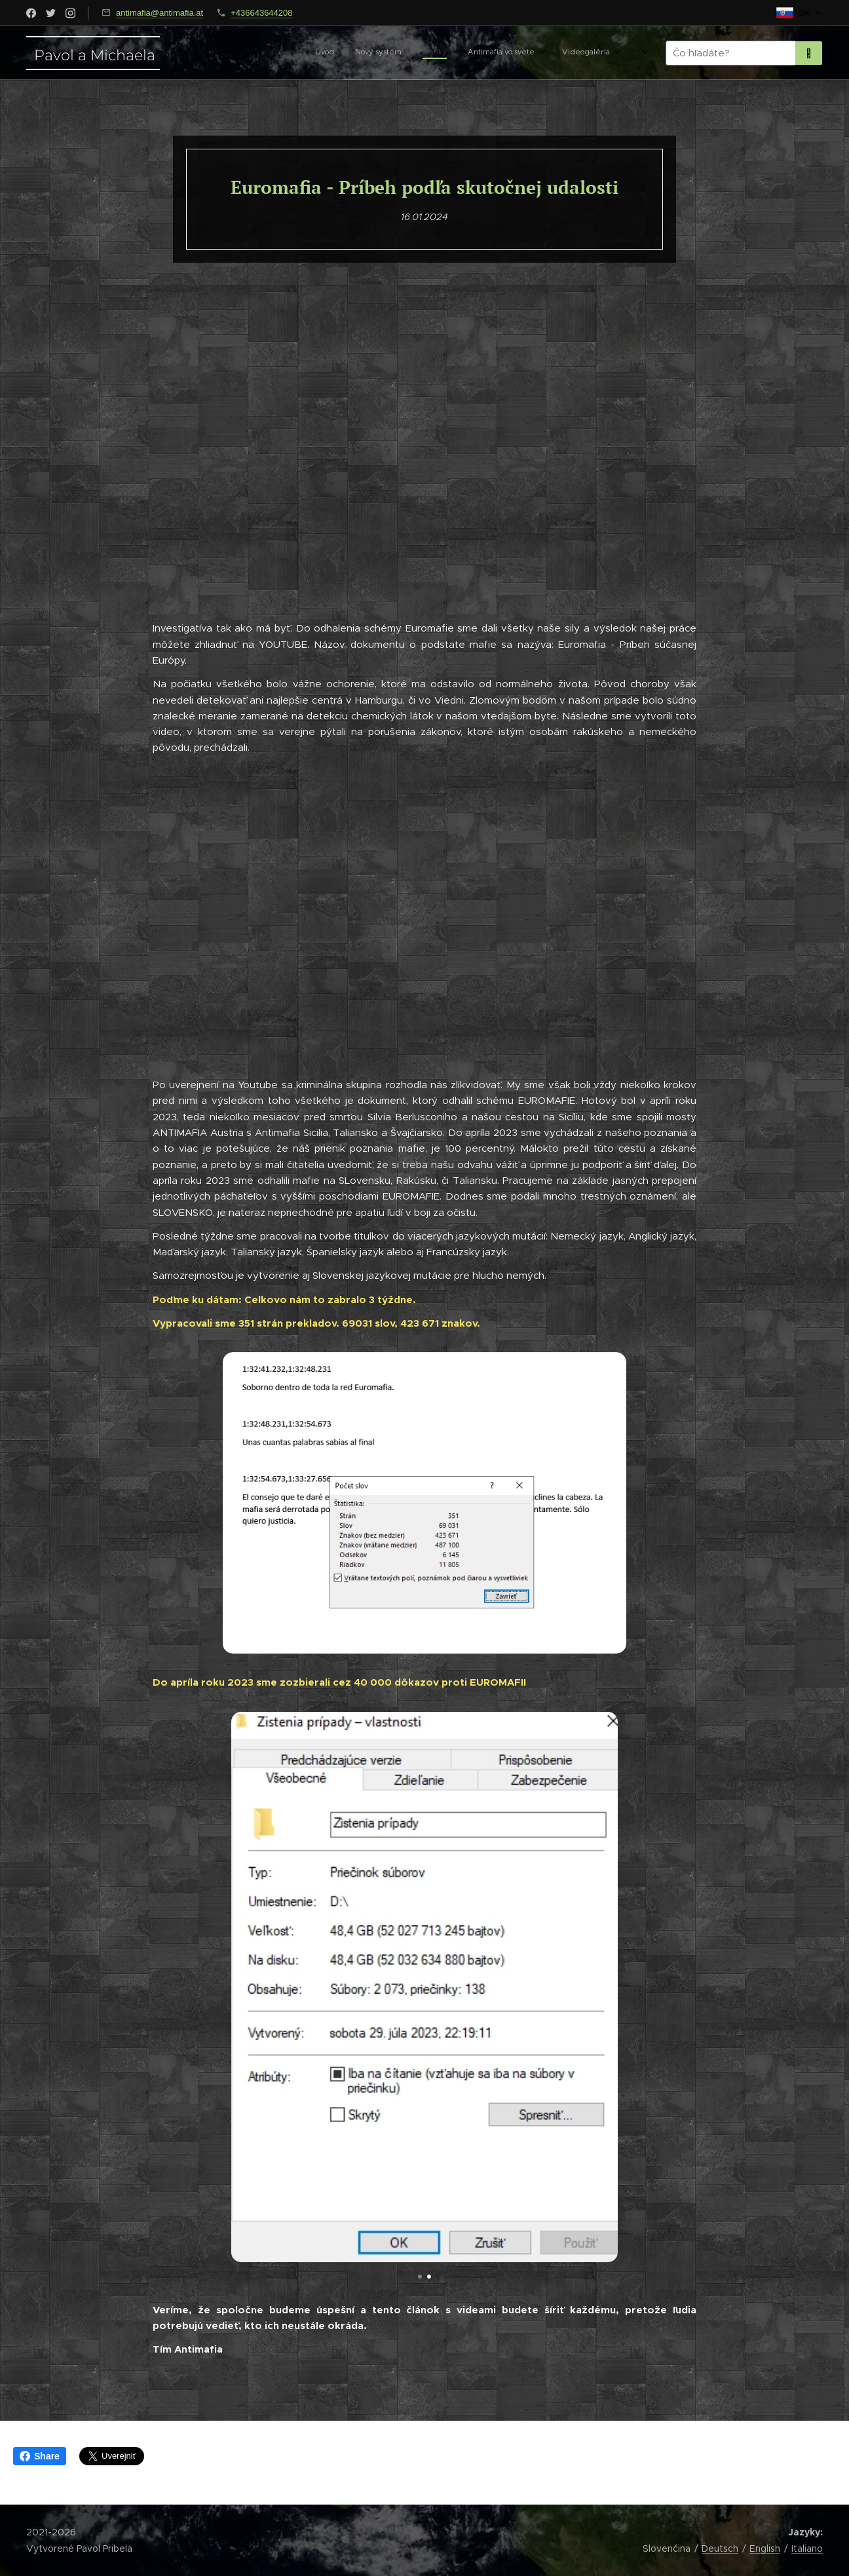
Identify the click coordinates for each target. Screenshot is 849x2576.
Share (40, 2456)
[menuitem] (490, 53)
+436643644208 (261, 13)
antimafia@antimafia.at (159, 13)
